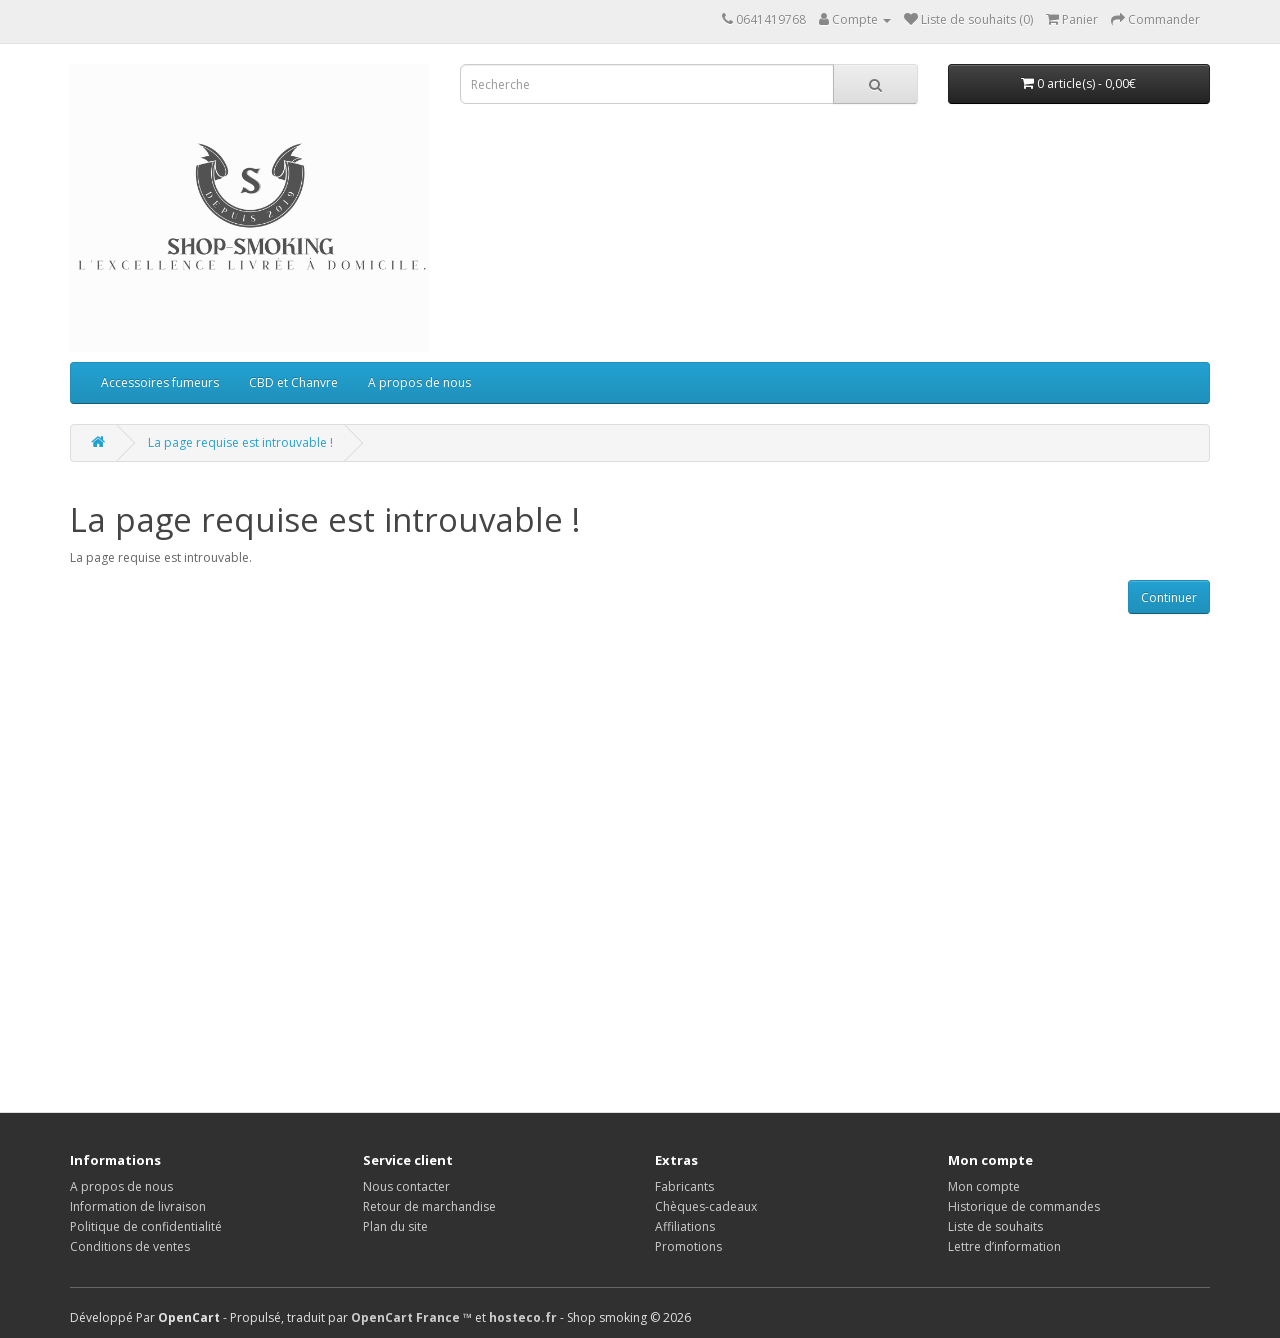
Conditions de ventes (130, 1246)
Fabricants (684, 1186)
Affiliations (685, 1226)
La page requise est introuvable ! (240, 442)
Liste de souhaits (995, 1226)
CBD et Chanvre (293, 382)
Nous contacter (406, 1186)
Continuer (1169, 597)
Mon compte (984, 1186)
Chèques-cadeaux (706, 1206)
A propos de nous (419, 382)
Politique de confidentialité (146, 1226)
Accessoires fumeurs (160, 382)
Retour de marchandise (429, 1206)
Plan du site (395, 1226)
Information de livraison (138, 1206)
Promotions (688, 1246)
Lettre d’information (1004, 1246)
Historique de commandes (1024, 1206)
